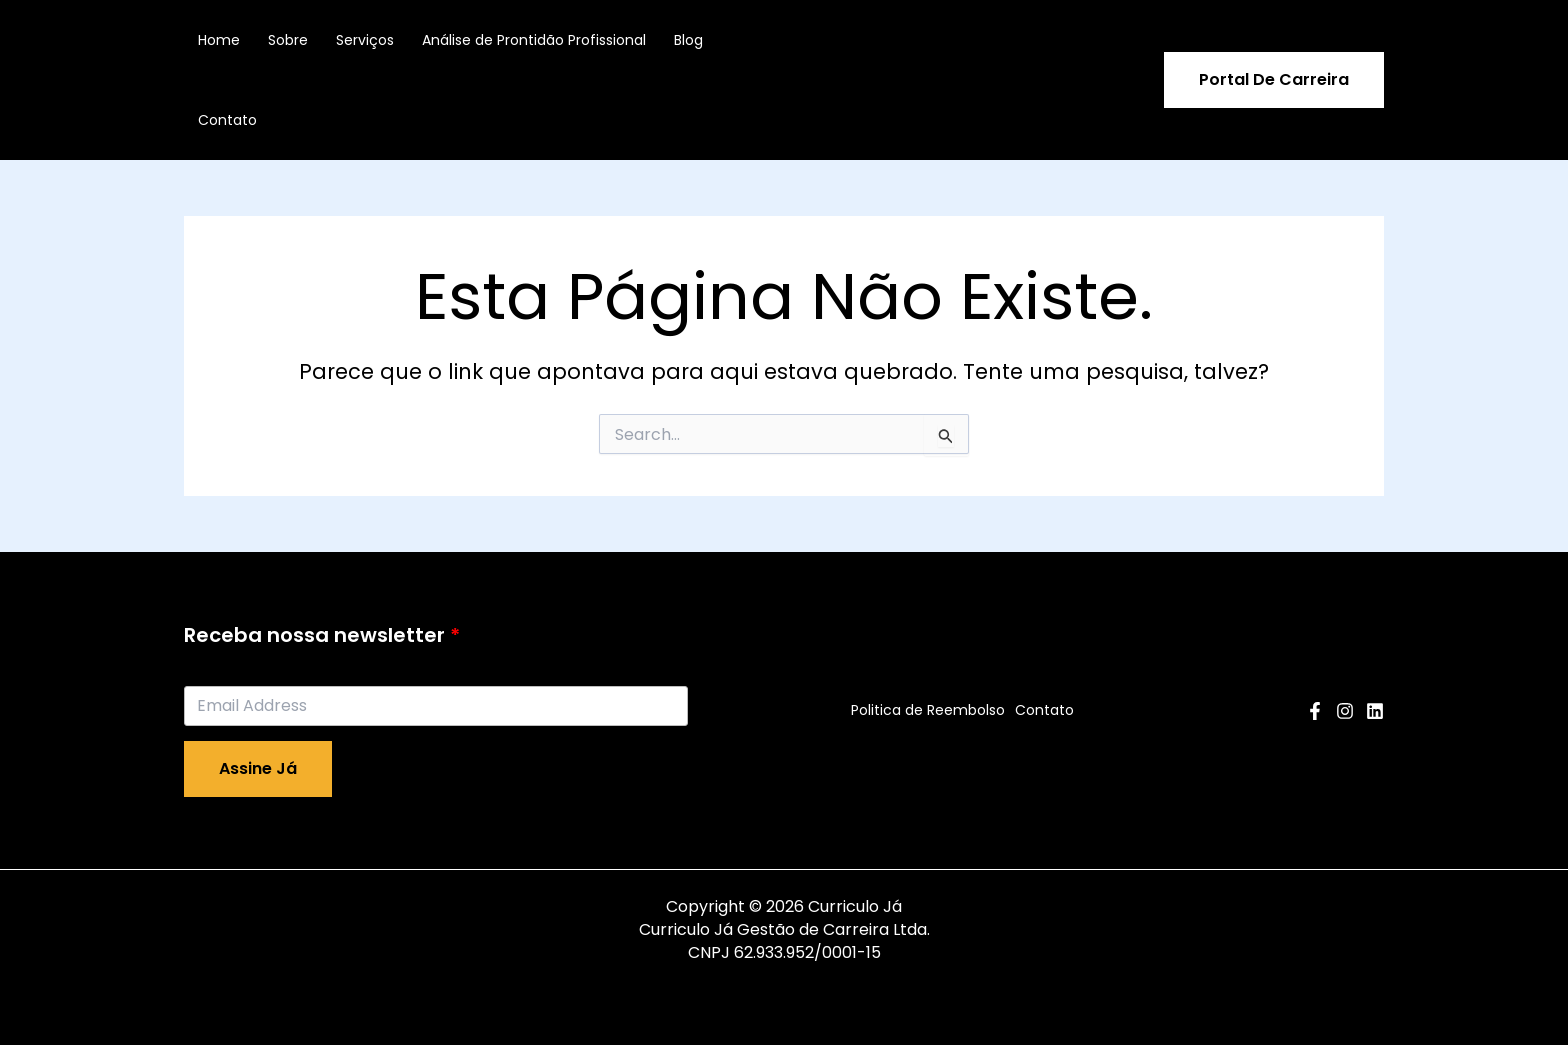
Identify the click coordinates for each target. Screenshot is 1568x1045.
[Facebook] (1315, 711)
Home (219, 40)
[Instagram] (1345, 711)
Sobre (288, 40)
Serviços (365, 40)
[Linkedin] (1375, 711)
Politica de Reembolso (928, 710)
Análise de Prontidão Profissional (534, 40)
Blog (688, 40)
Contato (227, 120)
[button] (1274, 80)
